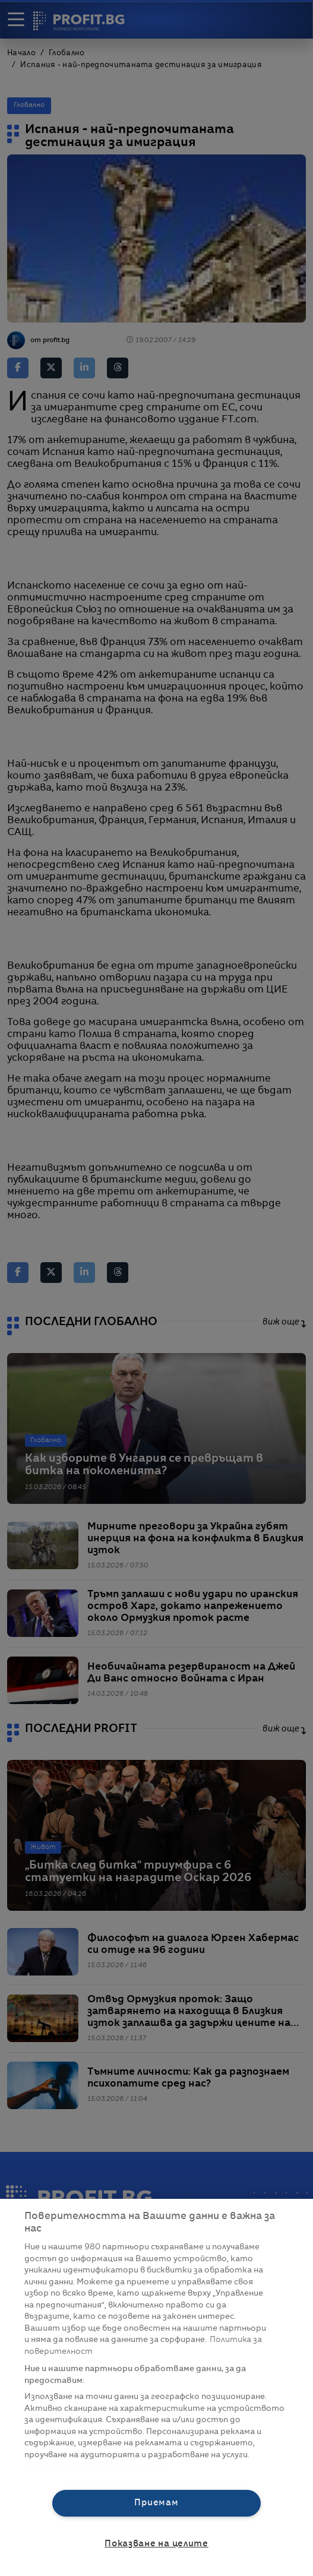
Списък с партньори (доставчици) (96, 2468)
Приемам (156, 2503)
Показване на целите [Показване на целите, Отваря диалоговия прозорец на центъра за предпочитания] (156, 2544)
